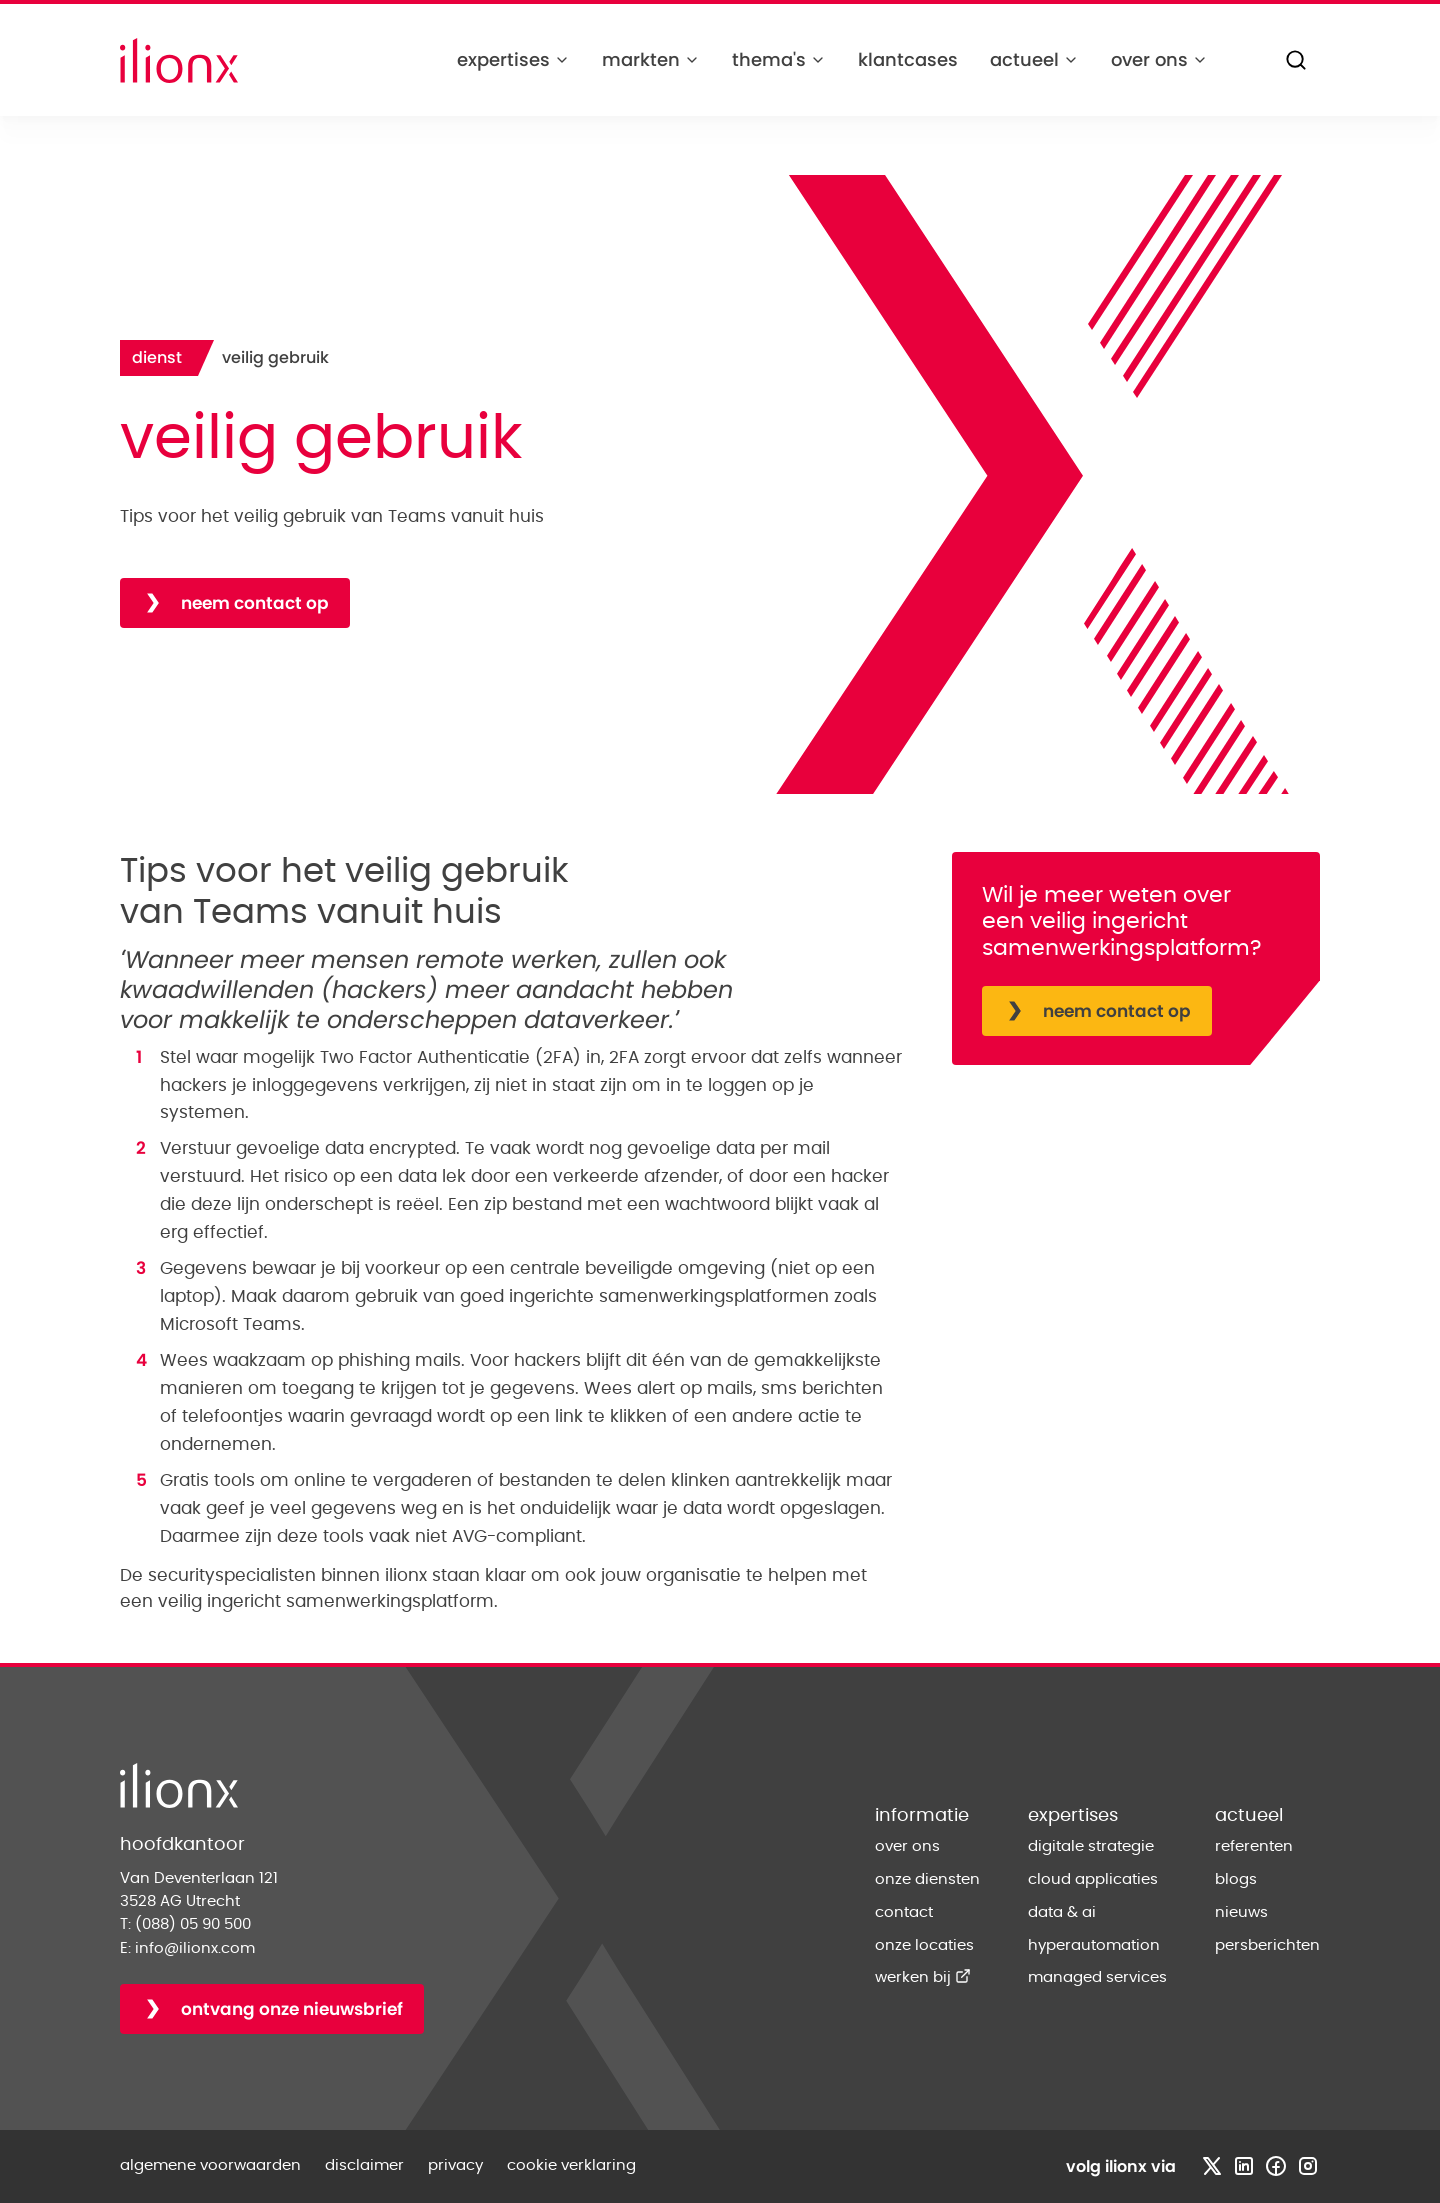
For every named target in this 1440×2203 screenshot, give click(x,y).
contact (904, 1912)
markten (651, 59)
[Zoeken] (1296, 60)
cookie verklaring (571, 2165)
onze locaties (924, 1945)
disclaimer (364, 2165)
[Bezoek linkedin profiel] (1244, 2166)
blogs (1236, 1879)
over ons (1159, 59)
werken (923, 1977)
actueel (1034, 59)
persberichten (1267, 1945)
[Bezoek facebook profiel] (1276, 2166)
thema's (779, 59)
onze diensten (927, 1879)
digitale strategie (1091, 1846)
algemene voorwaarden (210, 2165)
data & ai (1062, 1912)
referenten (1254, 1846)
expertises (513, 59)
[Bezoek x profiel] (1212, 2166)
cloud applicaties (1093, 1879)
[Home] (179, 60)
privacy (455, 2165)
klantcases (908, 59)
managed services (1097, 1977)
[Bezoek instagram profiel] (1308, 2166)
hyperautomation (1094, 1945)
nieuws (1241, 1912)
